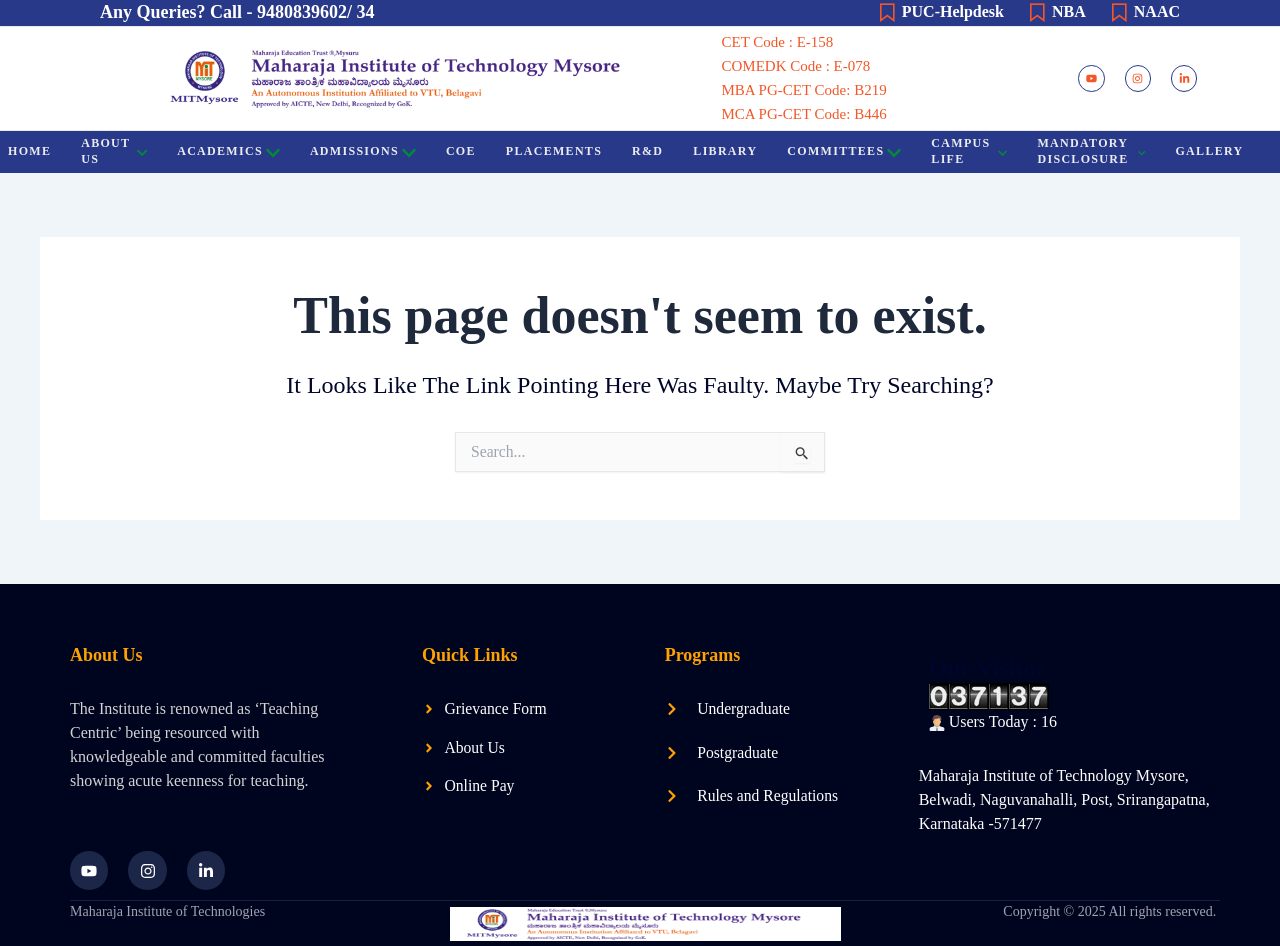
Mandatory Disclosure (1091, 151)
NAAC (1157, 11)
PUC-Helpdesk (953, 11)
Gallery (1209, 151)
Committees (844, 152)
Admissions (362, 152)
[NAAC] (1119, 13)
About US (113, 151)
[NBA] (1037, 13)
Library (725, 151)
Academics (227, 152)
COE (460, 151)
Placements (553, 151)
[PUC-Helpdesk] (887, 13)
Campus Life (969, 151)
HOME (28, 151)
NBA (1069, 11)
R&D (646, 151)
